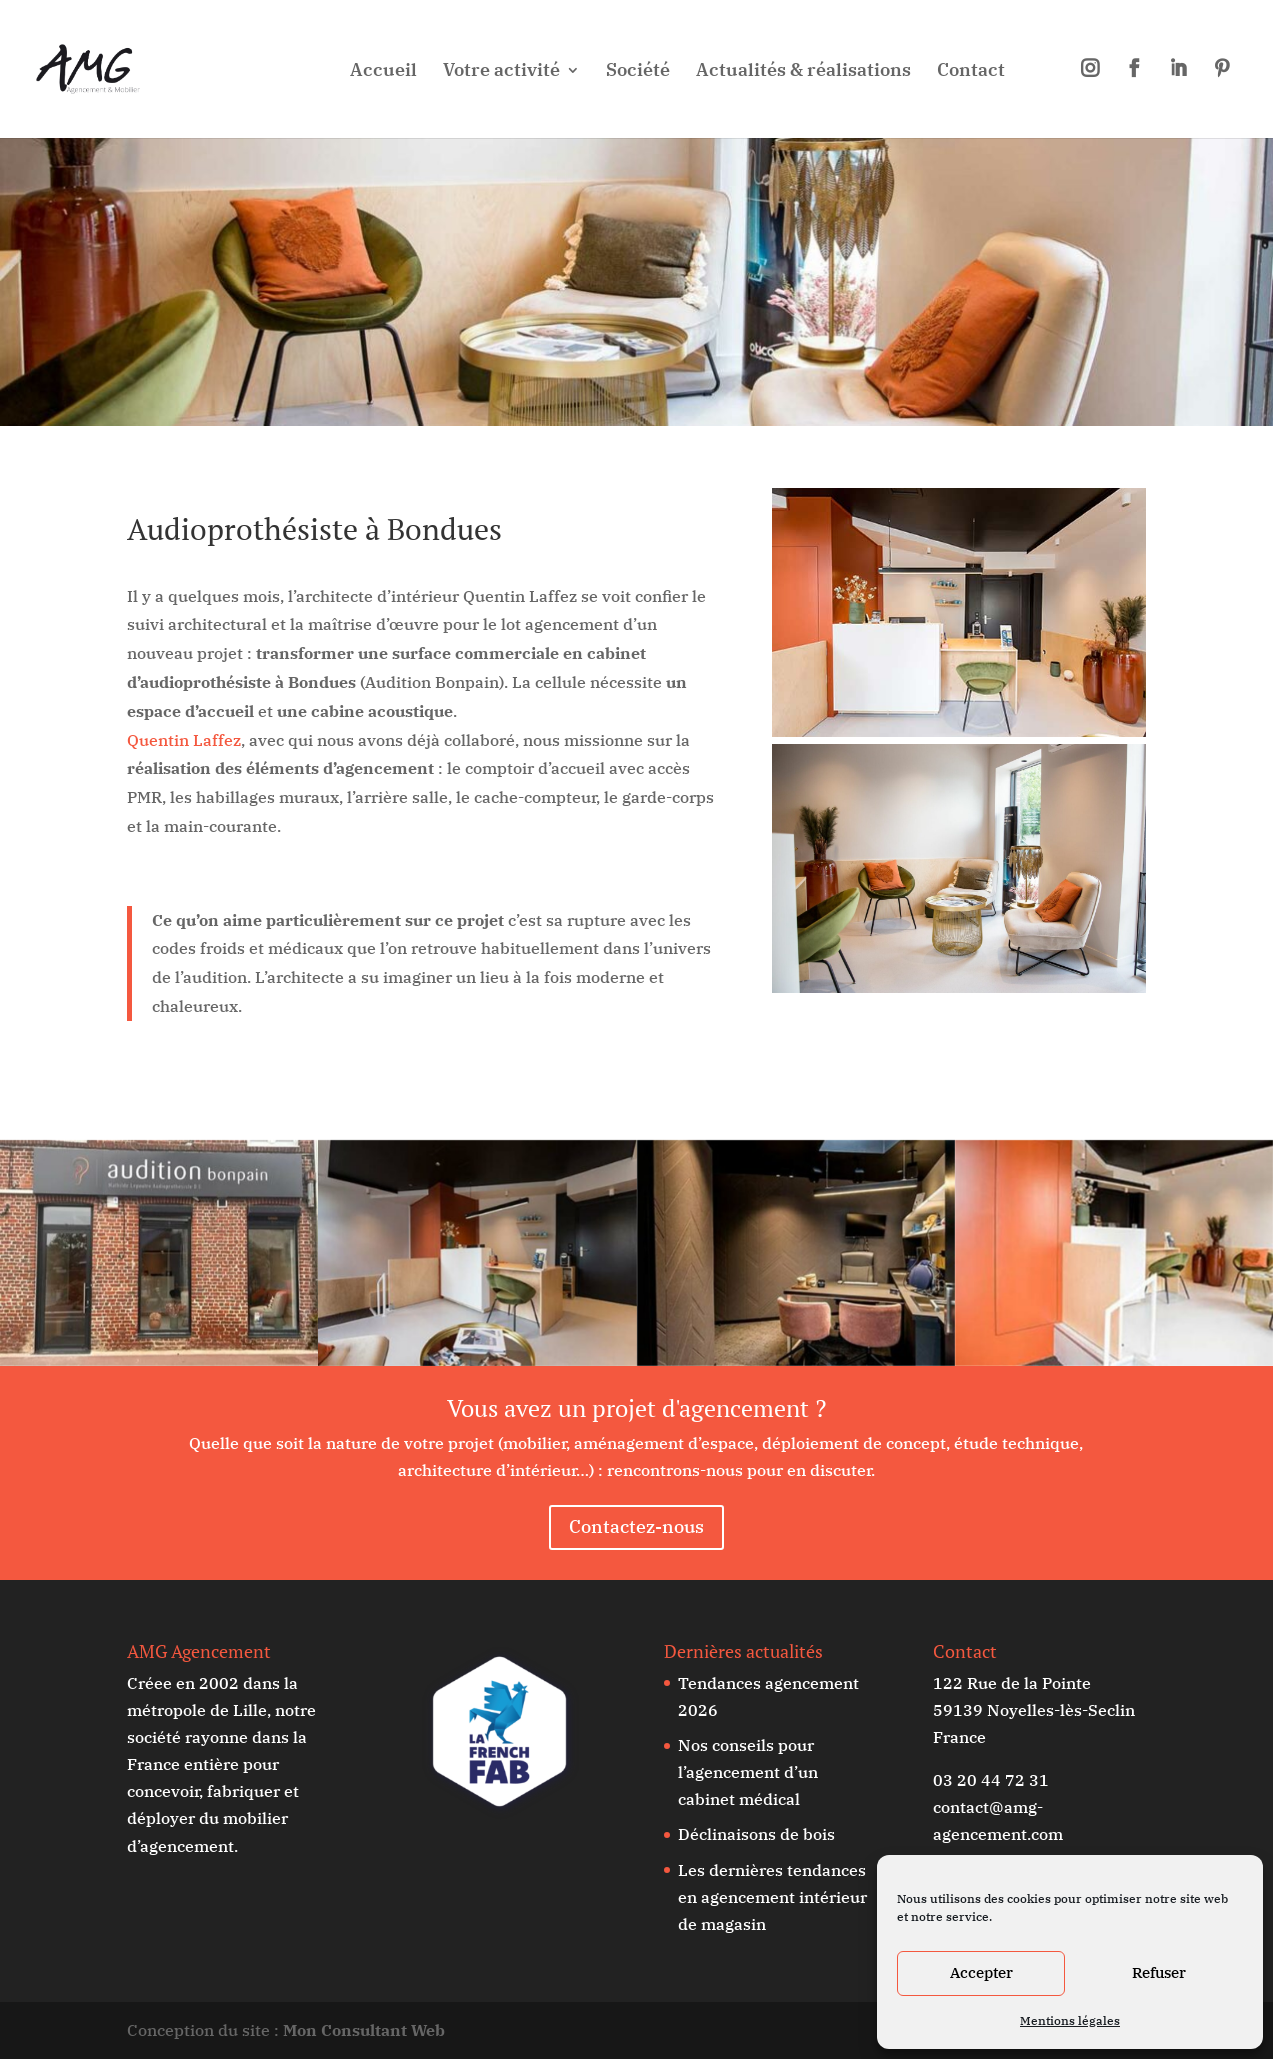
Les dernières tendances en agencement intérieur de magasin (772, 1897)
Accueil (383, 72)
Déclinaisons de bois (756, 1834)
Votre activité (501, 72)
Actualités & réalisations (803, 72)
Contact (971, 72)
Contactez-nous (636, 1526)
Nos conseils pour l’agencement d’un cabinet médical (748, 1772)
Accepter (981, 1972)
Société (638, 72)
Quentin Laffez (184, 740)
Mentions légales (1070, 2020)
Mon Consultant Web (364, 2030)
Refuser (1159, 1972)
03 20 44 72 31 (991, 1780)
